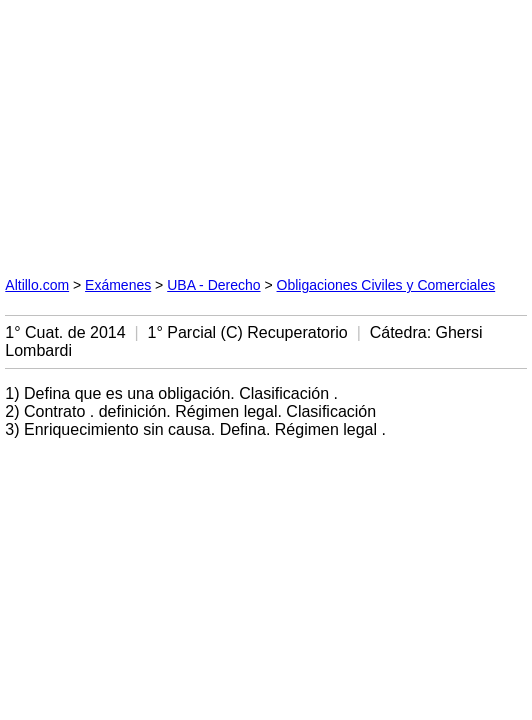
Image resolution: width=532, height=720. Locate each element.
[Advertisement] (155, 130)
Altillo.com (37, 285)
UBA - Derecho (213, 285)
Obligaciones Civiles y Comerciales (386, 285)
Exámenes (118, 285)
